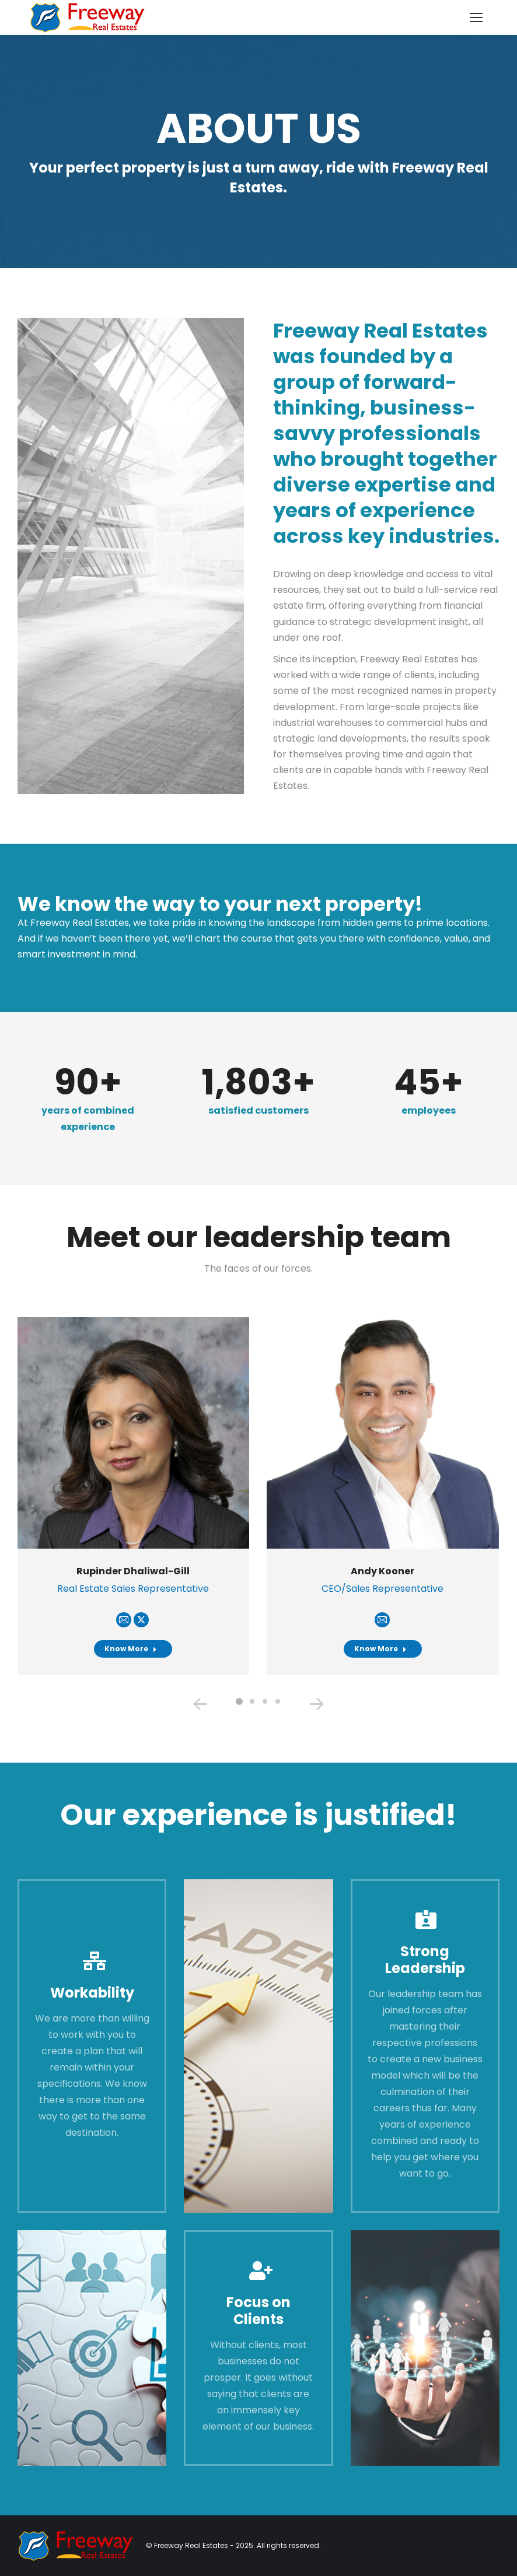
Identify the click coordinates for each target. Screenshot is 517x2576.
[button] (239, 1701)
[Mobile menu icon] (476, 17)
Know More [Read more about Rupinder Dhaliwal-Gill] (130, 1649)
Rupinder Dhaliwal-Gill (133, 1571)
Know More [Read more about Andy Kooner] (380, 1649)
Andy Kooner (382, 1571)
